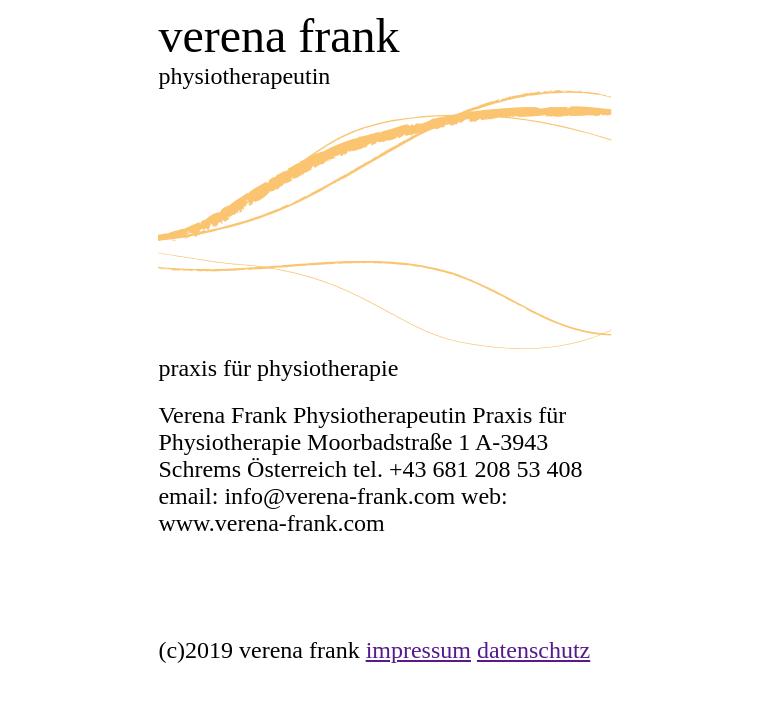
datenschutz (533, 650)
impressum (418, 650)
